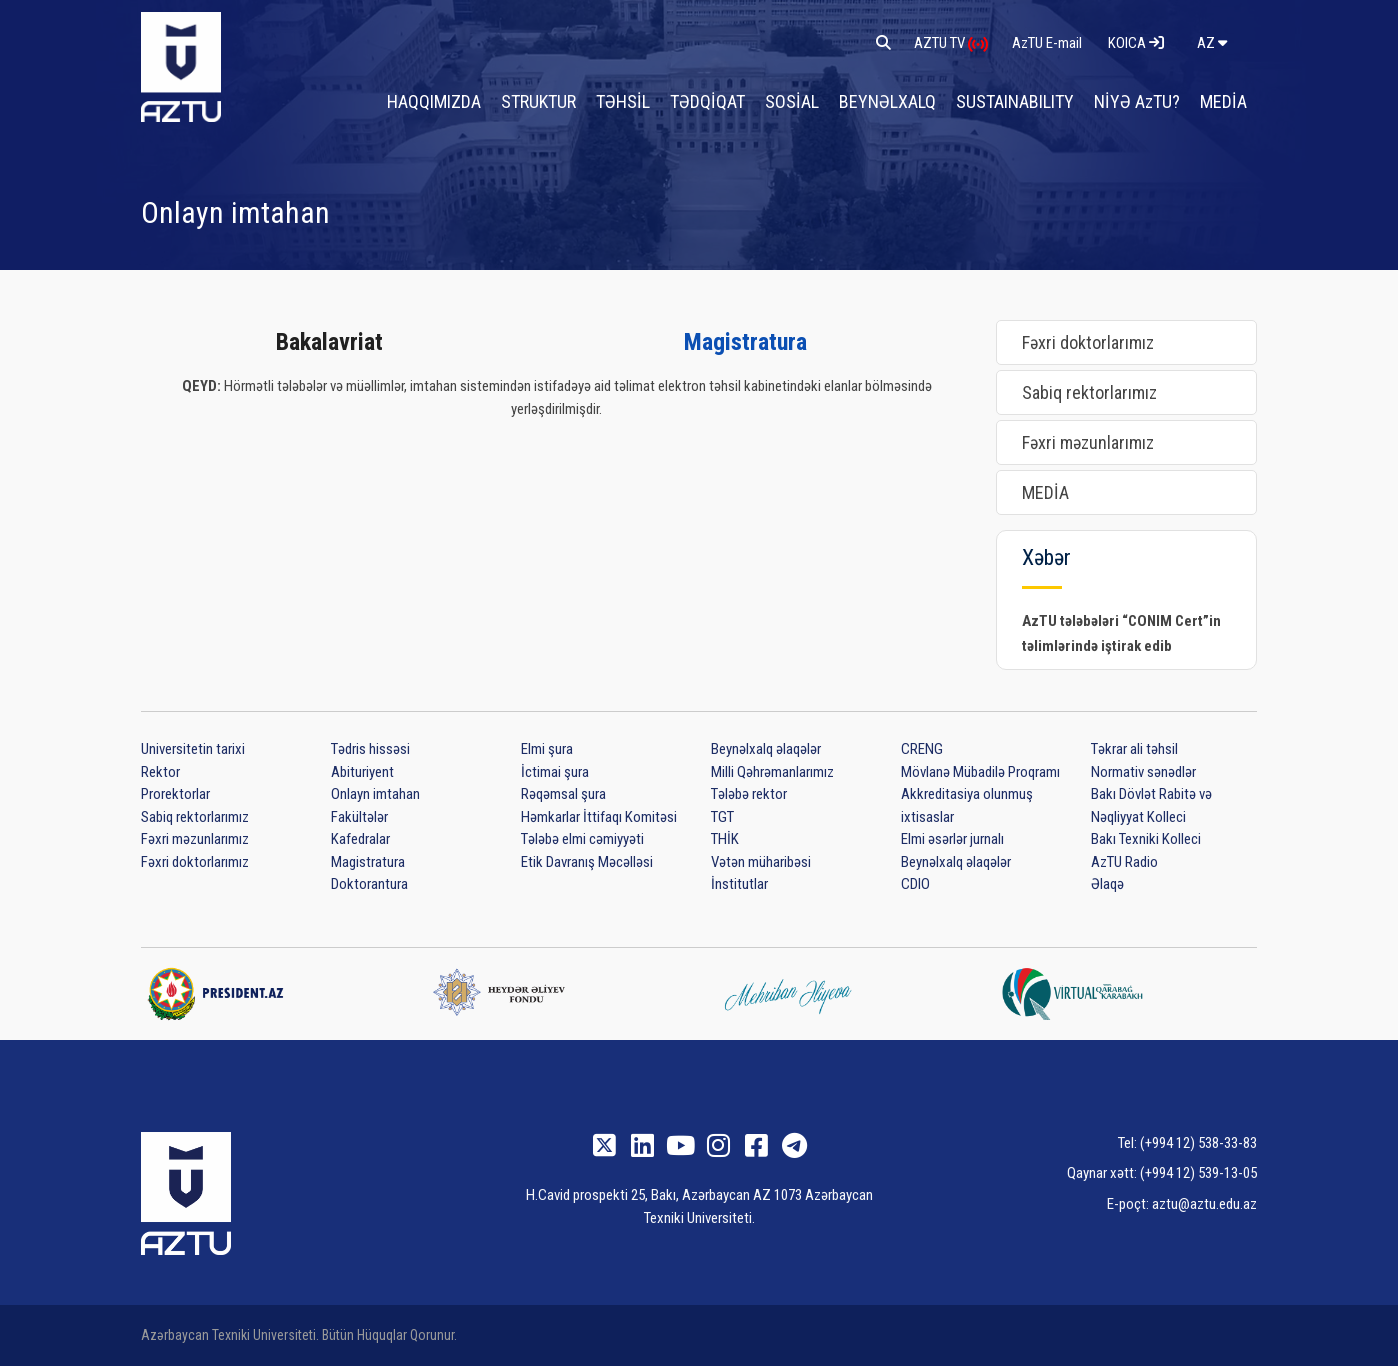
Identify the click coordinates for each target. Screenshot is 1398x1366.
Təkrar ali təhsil (1134, 749)
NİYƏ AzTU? (1137, 101)
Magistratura (745, 342)
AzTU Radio (1124, 862)
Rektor (160, 772)
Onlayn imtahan (375, 794)
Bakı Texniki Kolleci (1146, 839)
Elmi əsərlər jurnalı (952, 839)
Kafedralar (360, 839)
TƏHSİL (623, 101)
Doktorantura (369, 884)
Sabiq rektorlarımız (1089, 392)
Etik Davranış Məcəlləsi (587, 862)
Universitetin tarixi (193, 749)
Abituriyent (362, 772)
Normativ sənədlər (1143, 772)
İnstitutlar (739, 884)
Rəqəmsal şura (563, 794)
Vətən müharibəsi (761, 862)
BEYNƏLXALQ (887, 101)
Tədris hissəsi (370, 749)
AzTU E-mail (1048, 43)
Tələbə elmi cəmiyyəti (582, 839)
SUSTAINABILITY (1015, 101)
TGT (722, 817)
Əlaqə (1107, 884)
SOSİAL (792, 101)
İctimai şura (555, 772)
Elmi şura (547, 749)
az (1212, 43)
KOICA (1136, 43)
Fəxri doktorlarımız (1088, 342)
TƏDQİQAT (707, 101)
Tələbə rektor (749, 794)
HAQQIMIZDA (434, 101)
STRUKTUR (538, 101)
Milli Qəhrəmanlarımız (772, 772)
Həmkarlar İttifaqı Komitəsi (599, 817)
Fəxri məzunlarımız (1088, 442)
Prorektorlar (175, 794)
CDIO (915, 884)
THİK (725, 839)
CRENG (922, 749)
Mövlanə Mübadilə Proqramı (980, 772)
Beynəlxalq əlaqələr (766, 749)
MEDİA (1223, 101)
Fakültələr (359, 817)
